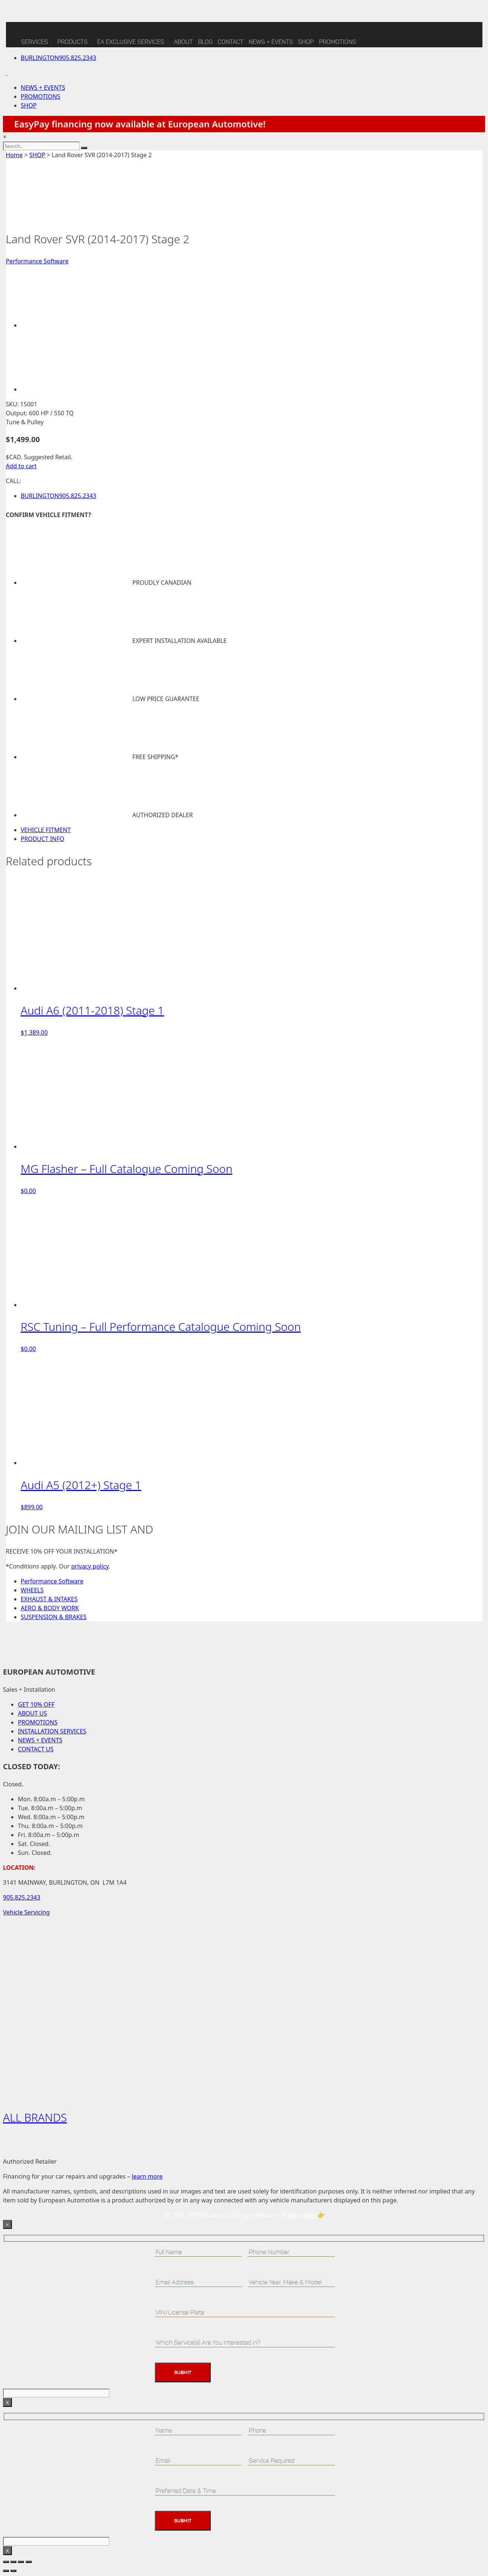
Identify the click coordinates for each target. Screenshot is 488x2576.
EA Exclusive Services (133, 41)
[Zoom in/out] (6, 2562)
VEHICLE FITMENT (46, 830)
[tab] (251, 829)
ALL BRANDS (35, 2117)
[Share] (21, 2562)
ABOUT (183, 41)
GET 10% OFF (36, 1704)
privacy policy (90, 1566)
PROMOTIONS (40, 96)
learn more (147, 2176)
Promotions (337, 41)
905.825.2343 (58, 58)
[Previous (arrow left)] (6, 2571)
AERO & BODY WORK (50, 1608)
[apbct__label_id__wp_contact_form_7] (56, 2393)
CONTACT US (36, 1749)
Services (36, 41)
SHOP (306, 41)
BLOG (205, 41)
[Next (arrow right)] (13, 2571)
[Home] (12, 34)
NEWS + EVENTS (271, 41)
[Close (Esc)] (29, 2562)
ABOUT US (32, 1713)
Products (74, 41)
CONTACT (230, 41)
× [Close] (7, 2224)
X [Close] (7, 2402)
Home (14, 155)
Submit (182, 2372)
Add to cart (21, 466)
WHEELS (32, 1590)
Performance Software (37, 261)
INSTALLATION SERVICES (52, 1731)
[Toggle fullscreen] (13, 2562)
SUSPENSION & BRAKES (54, 1617)
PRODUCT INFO (42, 839)
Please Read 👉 (303, 2215)
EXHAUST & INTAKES (49, 1599)
